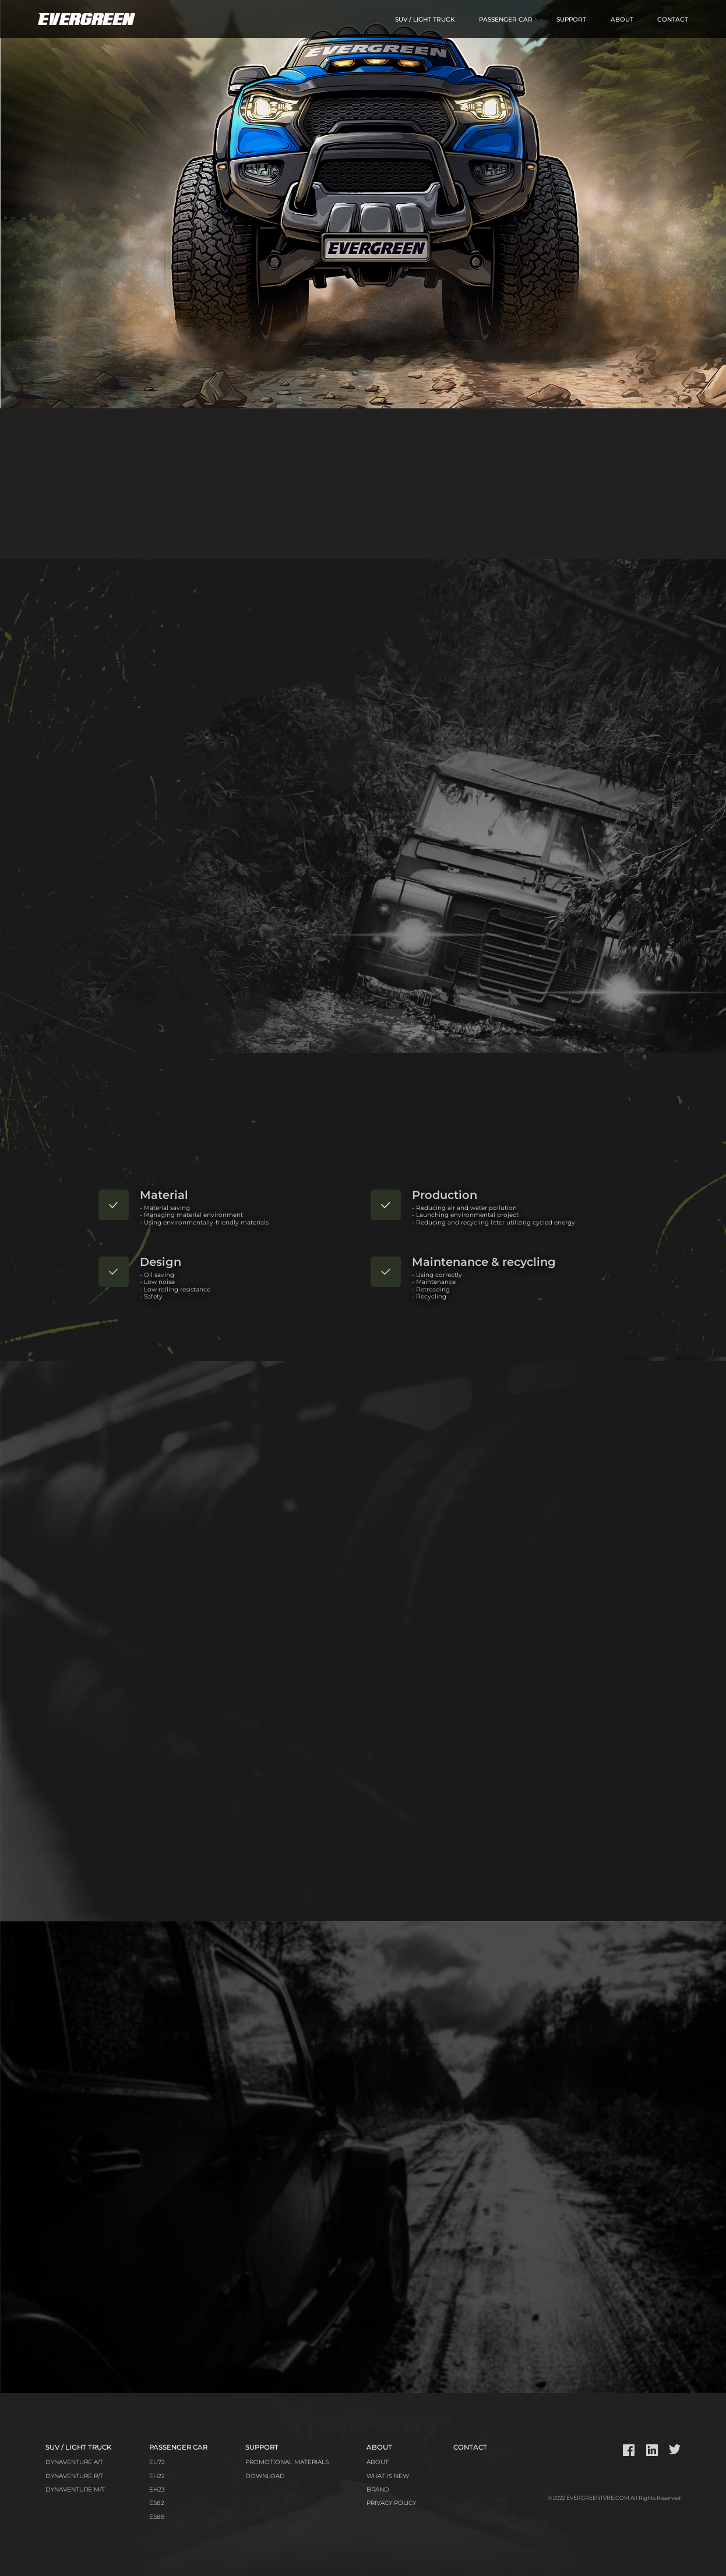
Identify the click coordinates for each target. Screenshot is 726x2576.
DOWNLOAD (265, 2476)
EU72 (157, 2462)
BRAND (377, 2490)
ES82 (156, 2503)
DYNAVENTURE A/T (74, 2462)
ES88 (157, 2517)
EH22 (157, 2476)
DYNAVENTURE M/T (75, 2490)
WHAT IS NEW (387, 2476)
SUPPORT (571, 19)
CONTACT (672, 19)
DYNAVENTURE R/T (74, 2476)
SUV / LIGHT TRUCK (424, 19)
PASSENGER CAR (506, 19)
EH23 (157, 2490)
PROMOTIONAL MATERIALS (287, 2462)
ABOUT (622, 19)
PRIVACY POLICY (391, 2503)
